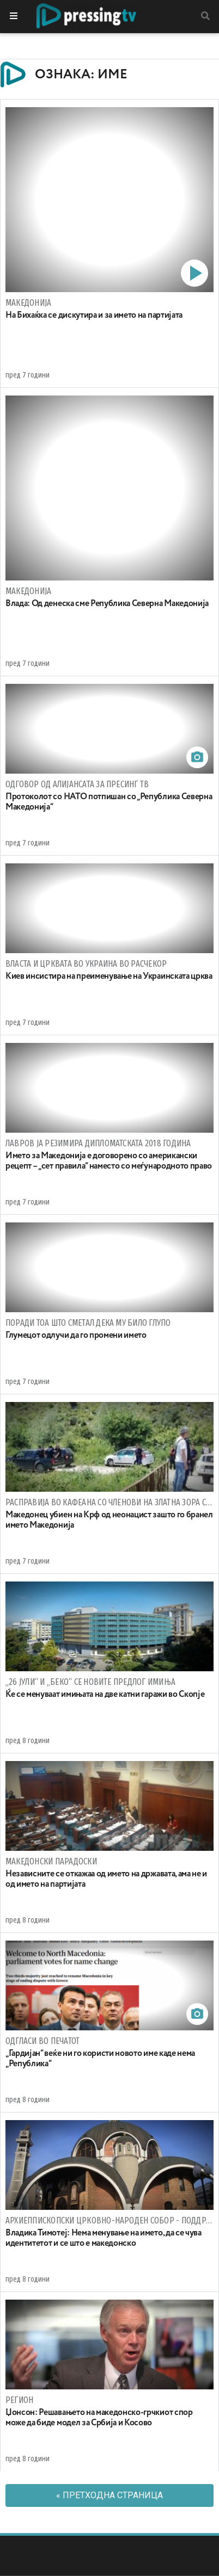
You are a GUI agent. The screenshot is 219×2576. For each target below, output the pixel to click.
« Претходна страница (109, 2495)
